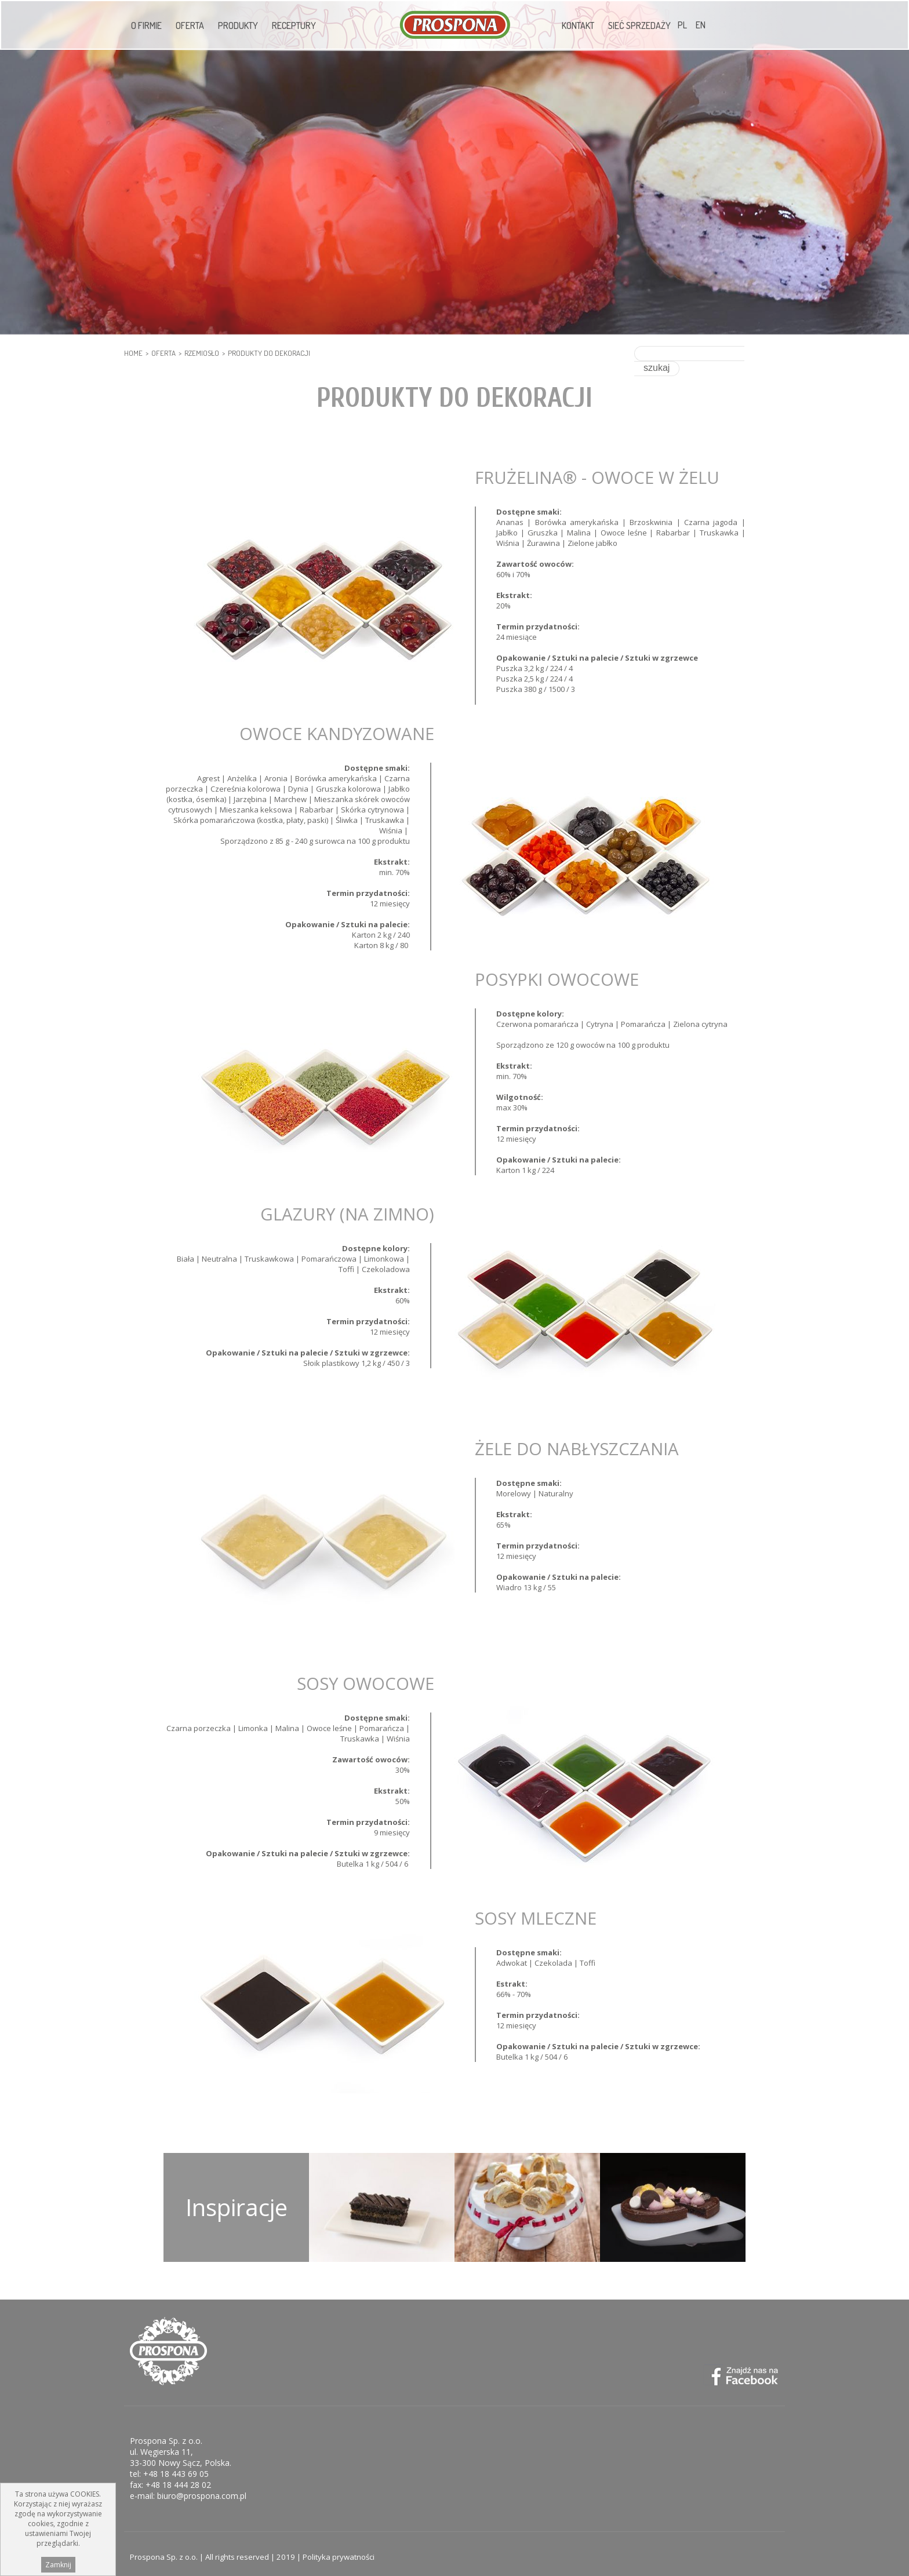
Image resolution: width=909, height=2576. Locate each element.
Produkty (238, 25)
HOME (133, 353)
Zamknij (58, 2566)
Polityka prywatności (338, 2551)
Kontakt (578, 25)
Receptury (294, 25)
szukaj (763, 353)
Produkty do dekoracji (269, 353)
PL (682, 25)
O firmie (146, 25)
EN (701, 25)
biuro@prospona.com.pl (201, 2489)
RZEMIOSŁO (201, 353)
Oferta (190, 25)
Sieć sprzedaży (639, 25)
